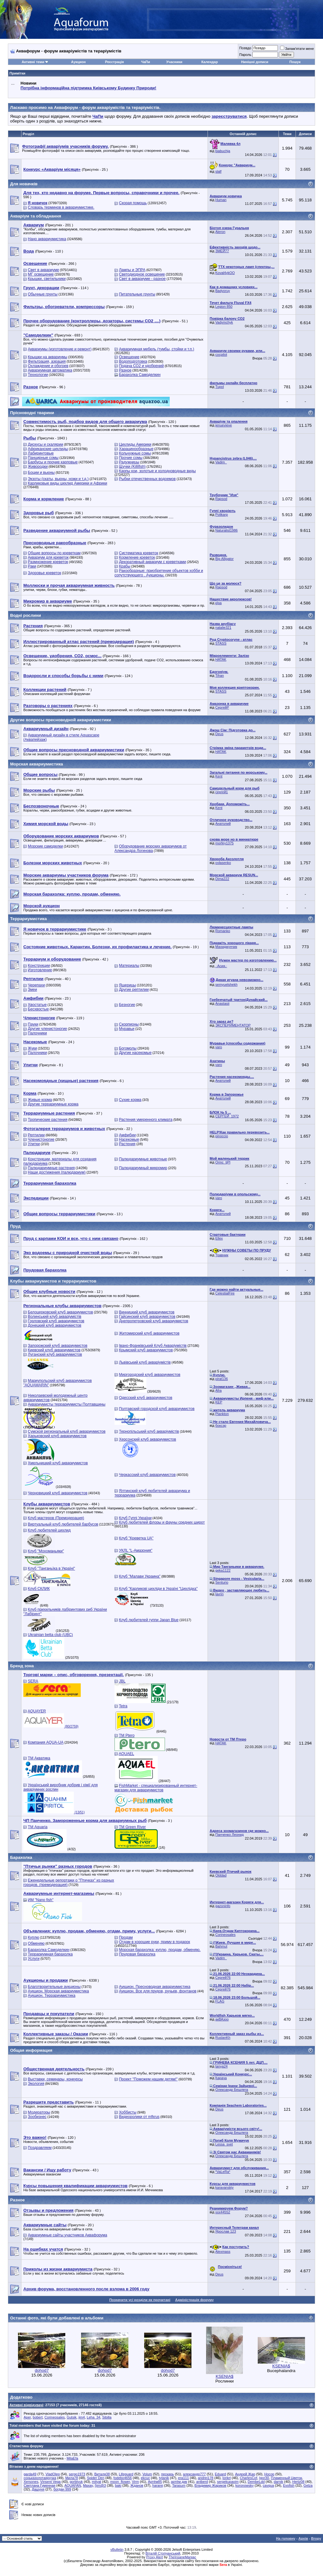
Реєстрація (114, 62)
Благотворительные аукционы (54, 1986)
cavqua (268, 2485)
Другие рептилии (134, 989)
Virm (135, 2482)
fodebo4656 (123, 2478)
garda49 (30, 2474)
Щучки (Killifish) (132, 466)
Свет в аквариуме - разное (142, 279)
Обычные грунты (42, 294)
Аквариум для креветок (48, 557)
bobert (38, 2417)
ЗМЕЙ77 (222, 251)
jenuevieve (223, 425)
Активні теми (33, 62)
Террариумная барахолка (50, 1954)
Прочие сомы (130, 457)
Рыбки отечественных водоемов (147, 479)
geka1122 (223, 1570)
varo (218, 1047)
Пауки (33, 1024)
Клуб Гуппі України (135, 1518)
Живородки (38, 466)
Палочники (37, 1033)
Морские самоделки (45, 846)
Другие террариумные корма (53, 1104)
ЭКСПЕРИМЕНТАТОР (233, 1025)
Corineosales (225, 1934)
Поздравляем (39, 2147)
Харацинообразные (136, 449)
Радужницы (129, 462)
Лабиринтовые (41, 453)
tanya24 (221, 2066)
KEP (218, 1402)
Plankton (222, 1414)
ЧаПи (145, 62)
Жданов (136, 2485)
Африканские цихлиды (48, 449)
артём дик (179, 2482)
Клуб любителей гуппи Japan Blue (149, 1620)
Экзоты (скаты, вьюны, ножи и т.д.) (58, 479)
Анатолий (223, 823)
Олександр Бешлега (231, 2089)
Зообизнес (37, 2117)
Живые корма (40, 1100)
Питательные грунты (137, 294)
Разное (125, 370)
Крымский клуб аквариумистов (146, 1350)
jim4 (82, 2417)
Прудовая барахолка (137, 1954)
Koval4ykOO (225, 273)
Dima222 (222, 879)
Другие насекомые (135, 1052)
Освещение (129, 357)
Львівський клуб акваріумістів (145, 1362)
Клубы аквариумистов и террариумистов (53, 1281)
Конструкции (39, 965)
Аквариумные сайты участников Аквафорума (67, 2235)
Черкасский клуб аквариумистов (147, 1474)
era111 (183, 2478)
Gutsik (71, 2417)
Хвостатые (37, 1004)
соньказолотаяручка (40, 2478)
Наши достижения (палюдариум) (56, 1172)
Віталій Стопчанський (162, 2553)
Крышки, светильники (47, 279)
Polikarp (221, 514)
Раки (32, 566)
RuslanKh (223, 2037)
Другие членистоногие (47, 1028)
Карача (221, 2078)
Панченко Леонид (229, 1834)
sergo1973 (77, 2474)
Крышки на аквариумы (47, 357)
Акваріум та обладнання (35, 216)
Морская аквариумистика (36, 764)
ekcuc (145, 2478)
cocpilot (221, 354)
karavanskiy (224, 2187)
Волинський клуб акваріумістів (54, 1316)
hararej (157, 2485)
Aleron (220, 232)
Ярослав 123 (225, 2231)
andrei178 (206, 2478)
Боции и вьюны (41, 472)
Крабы (124, 566)
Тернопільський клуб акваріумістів (149, 1431)
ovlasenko (223, 863)
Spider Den (95, 2478)
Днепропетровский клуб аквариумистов (153, 1321)
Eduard (220, 2474)
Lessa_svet (224, 2144)
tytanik (164, 2478)
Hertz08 (298, 2482)
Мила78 (71, 2478)
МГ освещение (41, 274)
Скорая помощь (133, 203)
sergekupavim (227, 2482)
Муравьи (126, 1028)
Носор (269, 2474)
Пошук (295, 62)
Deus (219, 734)
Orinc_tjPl (223, 1162)
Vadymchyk (224, 322)
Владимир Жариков (210, 2485)
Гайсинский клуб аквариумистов (147, 1316)
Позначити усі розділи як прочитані (139, 2300)
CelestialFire (225, 1293)
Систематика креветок (138, 553)
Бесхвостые (38, 1009)
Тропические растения (47, 1119)
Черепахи (36, 985)
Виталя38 (102, 2474)
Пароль (245, 55)
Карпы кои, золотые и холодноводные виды (157, 471)
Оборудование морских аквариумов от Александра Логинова (151, 848)
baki (118, 2485)
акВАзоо (222, 2019)
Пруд (15, 1226)
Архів (303, 2538)
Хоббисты (127, 2112)
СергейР (222, 707)
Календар (209, 62)
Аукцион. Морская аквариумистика (58, 1991)
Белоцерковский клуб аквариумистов (60, 1312)
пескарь (167, 2474)
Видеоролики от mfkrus (139, 2117)
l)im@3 (100, 2485)
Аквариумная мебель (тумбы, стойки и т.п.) (156, 349)
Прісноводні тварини (32, 412)
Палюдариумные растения (51, 1168)
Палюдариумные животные (143, 1159)
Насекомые (129, 1139)
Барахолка (21, 1857)
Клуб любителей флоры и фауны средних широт (162, 1522)
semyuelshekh (226, 984)
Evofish (288, 2485)
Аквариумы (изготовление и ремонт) (59, 349)
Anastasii (222, 1003)
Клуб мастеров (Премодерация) (56, 1518)
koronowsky (244, 2485)
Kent (219, 776)
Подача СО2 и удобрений (141, 366)
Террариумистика (28, 918)
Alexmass (223, 2251)
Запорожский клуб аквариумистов (57, 1345)
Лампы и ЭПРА (132, 270)
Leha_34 (93, 2417)
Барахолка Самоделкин (140, 374)
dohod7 (42, 2370)
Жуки (32, 1048)
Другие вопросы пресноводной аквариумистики (60, 719)
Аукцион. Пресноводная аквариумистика (154, 1986)
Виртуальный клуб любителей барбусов (63, 1524)
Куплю (33, 1937)
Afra (218, 1390)
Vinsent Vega (50, 2482)
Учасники (174, 62)
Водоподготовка (133, 361)
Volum (147, 2474)
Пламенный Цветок (286, 2478)
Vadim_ (221, 462)
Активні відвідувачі (26, 2405)
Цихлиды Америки (135, 444)
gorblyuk (76, 2482)
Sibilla (106, 2417)
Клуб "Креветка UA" (136, 1538)
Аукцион (78, 62)
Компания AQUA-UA (45, 1742)
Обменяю (36, 1943)
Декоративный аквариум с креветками (152, 562)
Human (220, 200)
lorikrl (226, 2478)
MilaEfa (72, 2458)
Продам (126, 1937)
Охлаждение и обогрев (48, 366)
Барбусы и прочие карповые (53, 462)
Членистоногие (41, 1139)
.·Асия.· (221, 966)
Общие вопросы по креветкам (54, 553)
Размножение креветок (48, 562)
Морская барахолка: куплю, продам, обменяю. (160, 1950)
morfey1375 (224, 843)
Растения (127, 1144)
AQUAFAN (72, 2485)
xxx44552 (222, 2212)
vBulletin (117, 2549)
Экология (36, 2083)
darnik (278, 2482)
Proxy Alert (154, 2557)
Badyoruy (222, 291)
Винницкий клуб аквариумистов (146, 1312)
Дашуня (38, 2489)
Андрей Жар (245, 2474)
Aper (27, 2417)
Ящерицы (127, 985)
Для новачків (24, 183)
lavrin (219, 1594)
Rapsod (221, 499)
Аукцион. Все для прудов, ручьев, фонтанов (158, 1991)
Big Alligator (224, 559)
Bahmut (221, 1946)
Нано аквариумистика (47, 239)
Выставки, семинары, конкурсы (55, 2079)
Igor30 (264, 2478)
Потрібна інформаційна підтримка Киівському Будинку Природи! (88, 88)
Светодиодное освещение (142, 274)
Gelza (308, 2485)
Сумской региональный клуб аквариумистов (66, 1431)
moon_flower (120, 2482)
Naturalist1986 (226, 530)
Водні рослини (25, 615)
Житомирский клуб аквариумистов (149, 1333)
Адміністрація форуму (194, 2300)
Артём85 (155, 2482)
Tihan (219, 675)
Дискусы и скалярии (45, 444)
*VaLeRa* (223, 2172)
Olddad (220, 1875)
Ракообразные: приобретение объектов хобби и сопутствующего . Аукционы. (159, 572)
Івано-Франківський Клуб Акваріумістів (152, 1345)
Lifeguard (126, 2474)
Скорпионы (129, 1024)
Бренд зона (22, 1665)
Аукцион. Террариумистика (51, 1995)
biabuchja (222, 151)
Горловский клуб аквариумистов (56, 1321)
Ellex (219, 1238)
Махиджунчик (226, 947)
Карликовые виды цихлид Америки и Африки (67, 483)
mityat (96, 2482)
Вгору (316, 2538)
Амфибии (127, 1135)
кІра (218, 603)
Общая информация (31, 2050)
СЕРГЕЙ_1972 (227, 1116)
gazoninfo (223, 1906)
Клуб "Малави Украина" (139, 1576)
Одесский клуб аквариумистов (145, 1397)
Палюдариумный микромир (143, 1168)
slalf (218, 171)
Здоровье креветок (44, 573)
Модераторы (39, 2112)
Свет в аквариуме (43, 270)
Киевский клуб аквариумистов (54, 1350)
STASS (220, 643)
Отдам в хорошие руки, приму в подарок (154, 1942)
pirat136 (221, 1379)
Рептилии (36, 1135)
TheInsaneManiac (182, 2557)
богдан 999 (62, 2489)
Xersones (31, 2482)
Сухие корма (130, 1100)
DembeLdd (256, 2482)
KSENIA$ (224, 2376)
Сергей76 (223, 1977)
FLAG (220, 2001)
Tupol (219, 387)
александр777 (194, 2474)
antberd (202, 2482)
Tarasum (178, 2485)
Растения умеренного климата (145, 1119)
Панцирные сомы (43, 457)
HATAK (220, 659)
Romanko (222, 931)
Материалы (129, 965)
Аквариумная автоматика (50, 370)
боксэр (220, 1425)
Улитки (34, 1144)
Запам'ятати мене (297, 49)
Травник (221, 1255)
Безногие (127, 1004)
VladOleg (52, 2474)
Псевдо (245, 48)
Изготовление (40, 970)
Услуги (33, 1958)
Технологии (38, 374)
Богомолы (128, 1048)
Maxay (88, 2485)
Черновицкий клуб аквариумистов (57, 1493)
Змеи (32, 989)
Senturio (221, 1582)
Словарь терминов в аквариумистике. (61, 207)
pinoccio (221, 1136)
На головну (285, 2538)
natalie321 (223, 627)
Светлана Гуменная (40, 2485)
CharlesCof (248, 2478)
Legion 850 (223, 306)
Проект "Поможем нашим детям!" (148, 2079)
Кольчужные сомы (135, 453)
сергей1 (221, 792)
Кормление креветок (137, 557)
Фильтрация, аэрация (47, 361)
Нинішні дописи (254, 62)
